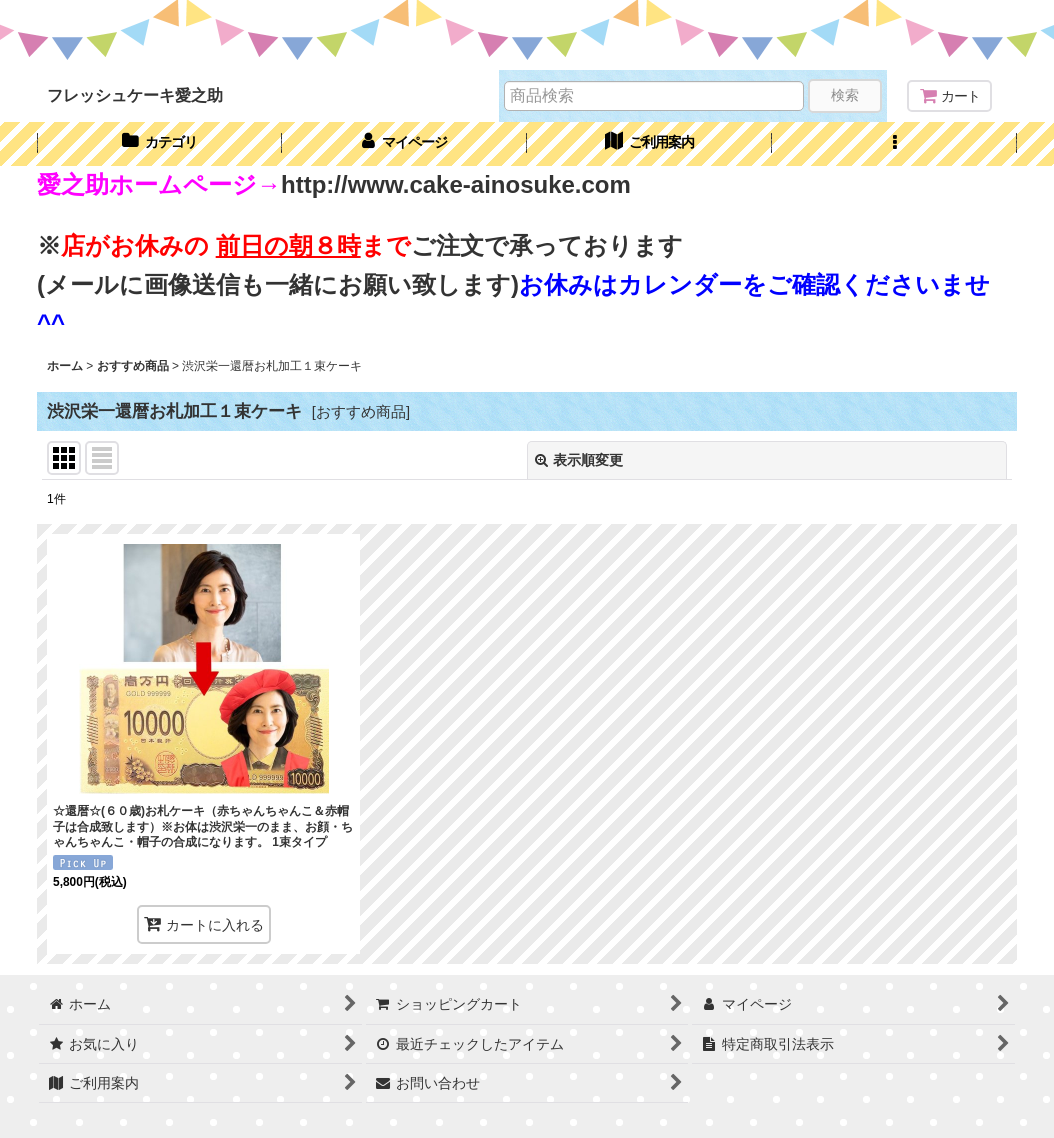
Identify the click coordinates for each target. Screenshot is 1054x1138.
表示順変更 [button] (579, 460)
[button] (894, 144)
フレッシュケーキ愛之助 (135, 95)
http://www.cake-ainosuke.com (456, 184)
